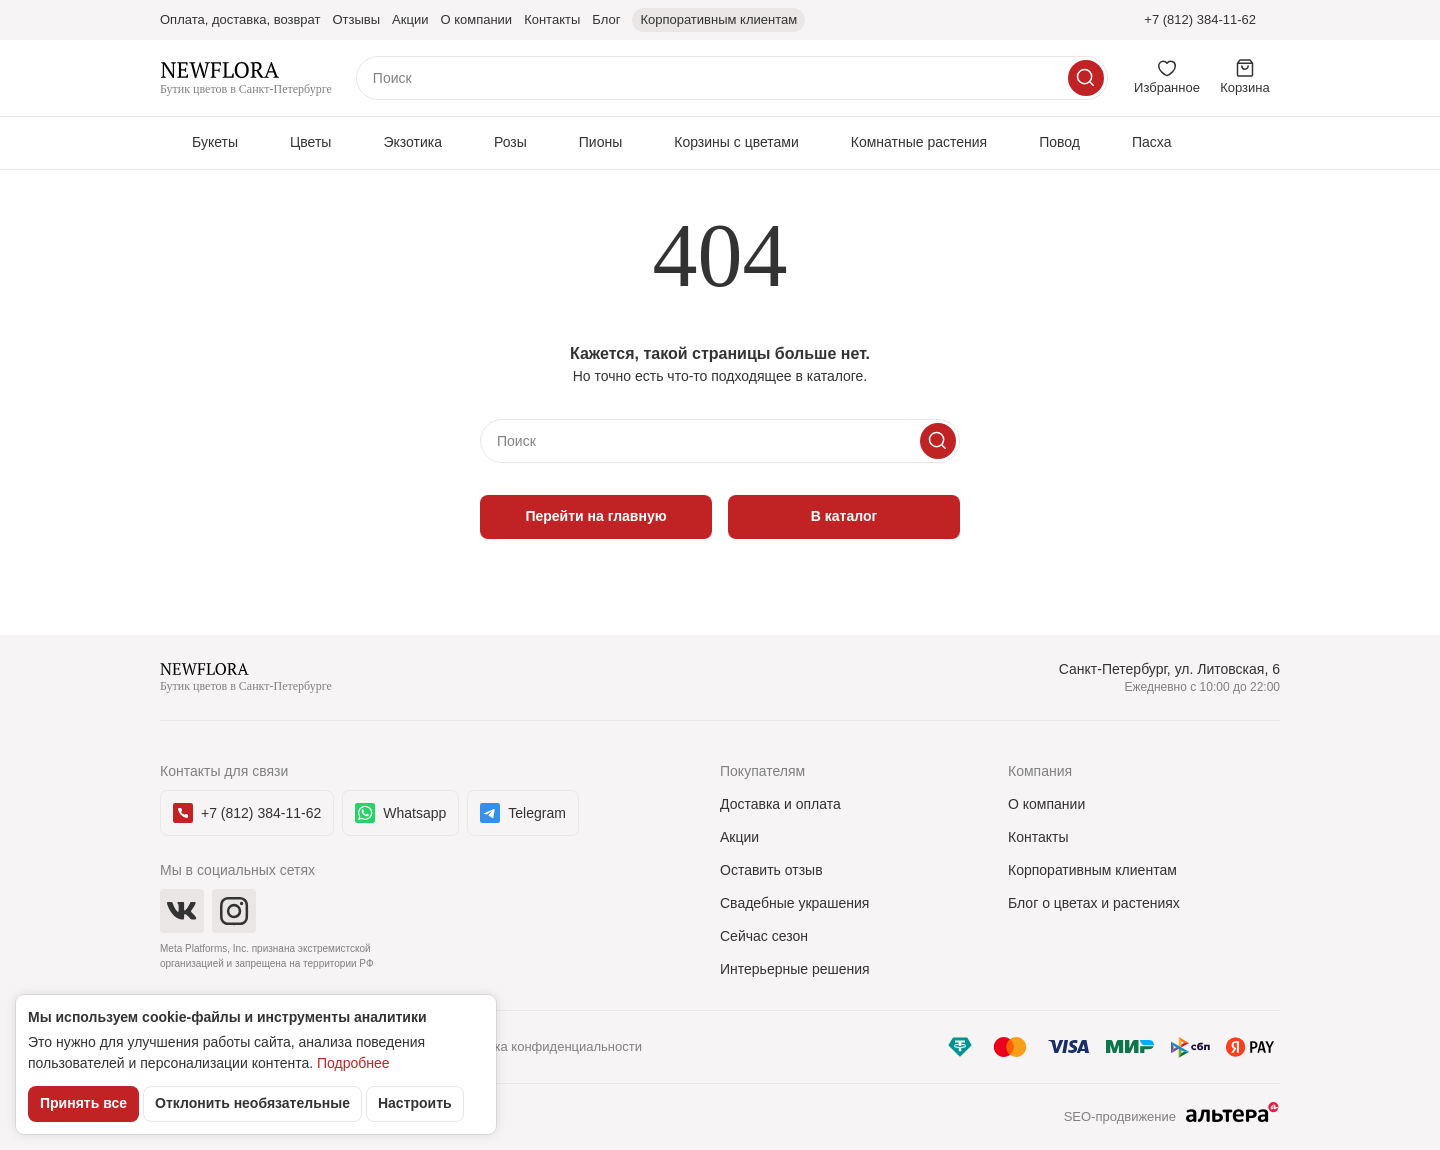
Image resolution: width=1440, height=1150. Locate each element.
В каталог (844, 516)
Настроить (415, 1103)
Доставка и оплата (780, 804)
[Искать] (1086, 78)
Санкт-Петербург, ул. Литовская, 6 (1169, 669)
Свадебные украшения (794, 903)
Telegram (523, 813)
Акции (739, 837)
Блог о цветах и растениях (1094, 903)
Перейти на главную (595, 516)
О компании (1046, 804)
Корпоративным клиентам (1092, 870)
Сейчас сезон (764, 936)
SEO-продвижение (1172, 1118)
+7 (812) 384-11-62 (1200, 19)
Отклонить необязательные (252, 1103)
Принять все (83, 1103)
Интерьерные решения (795, 969)
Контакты (1038, 837)
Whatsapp (400, 813)
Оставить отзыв (771, 870)
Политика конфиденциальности (546, 1046)
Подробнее (353, 1063)
